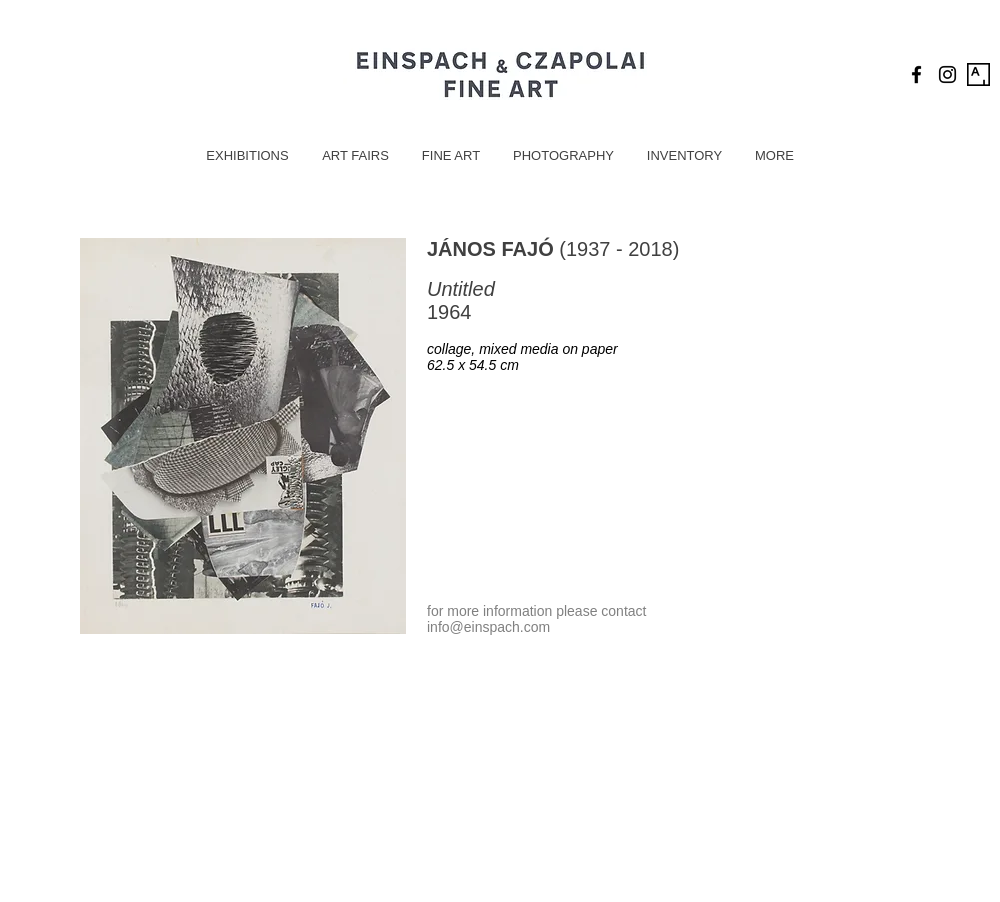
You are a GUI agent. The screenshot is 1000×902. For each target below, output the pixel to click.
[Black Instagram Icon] (947, 74)
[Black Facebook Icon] (916, 74)
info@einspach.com (488, 627)
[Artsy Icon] (978, 74)
